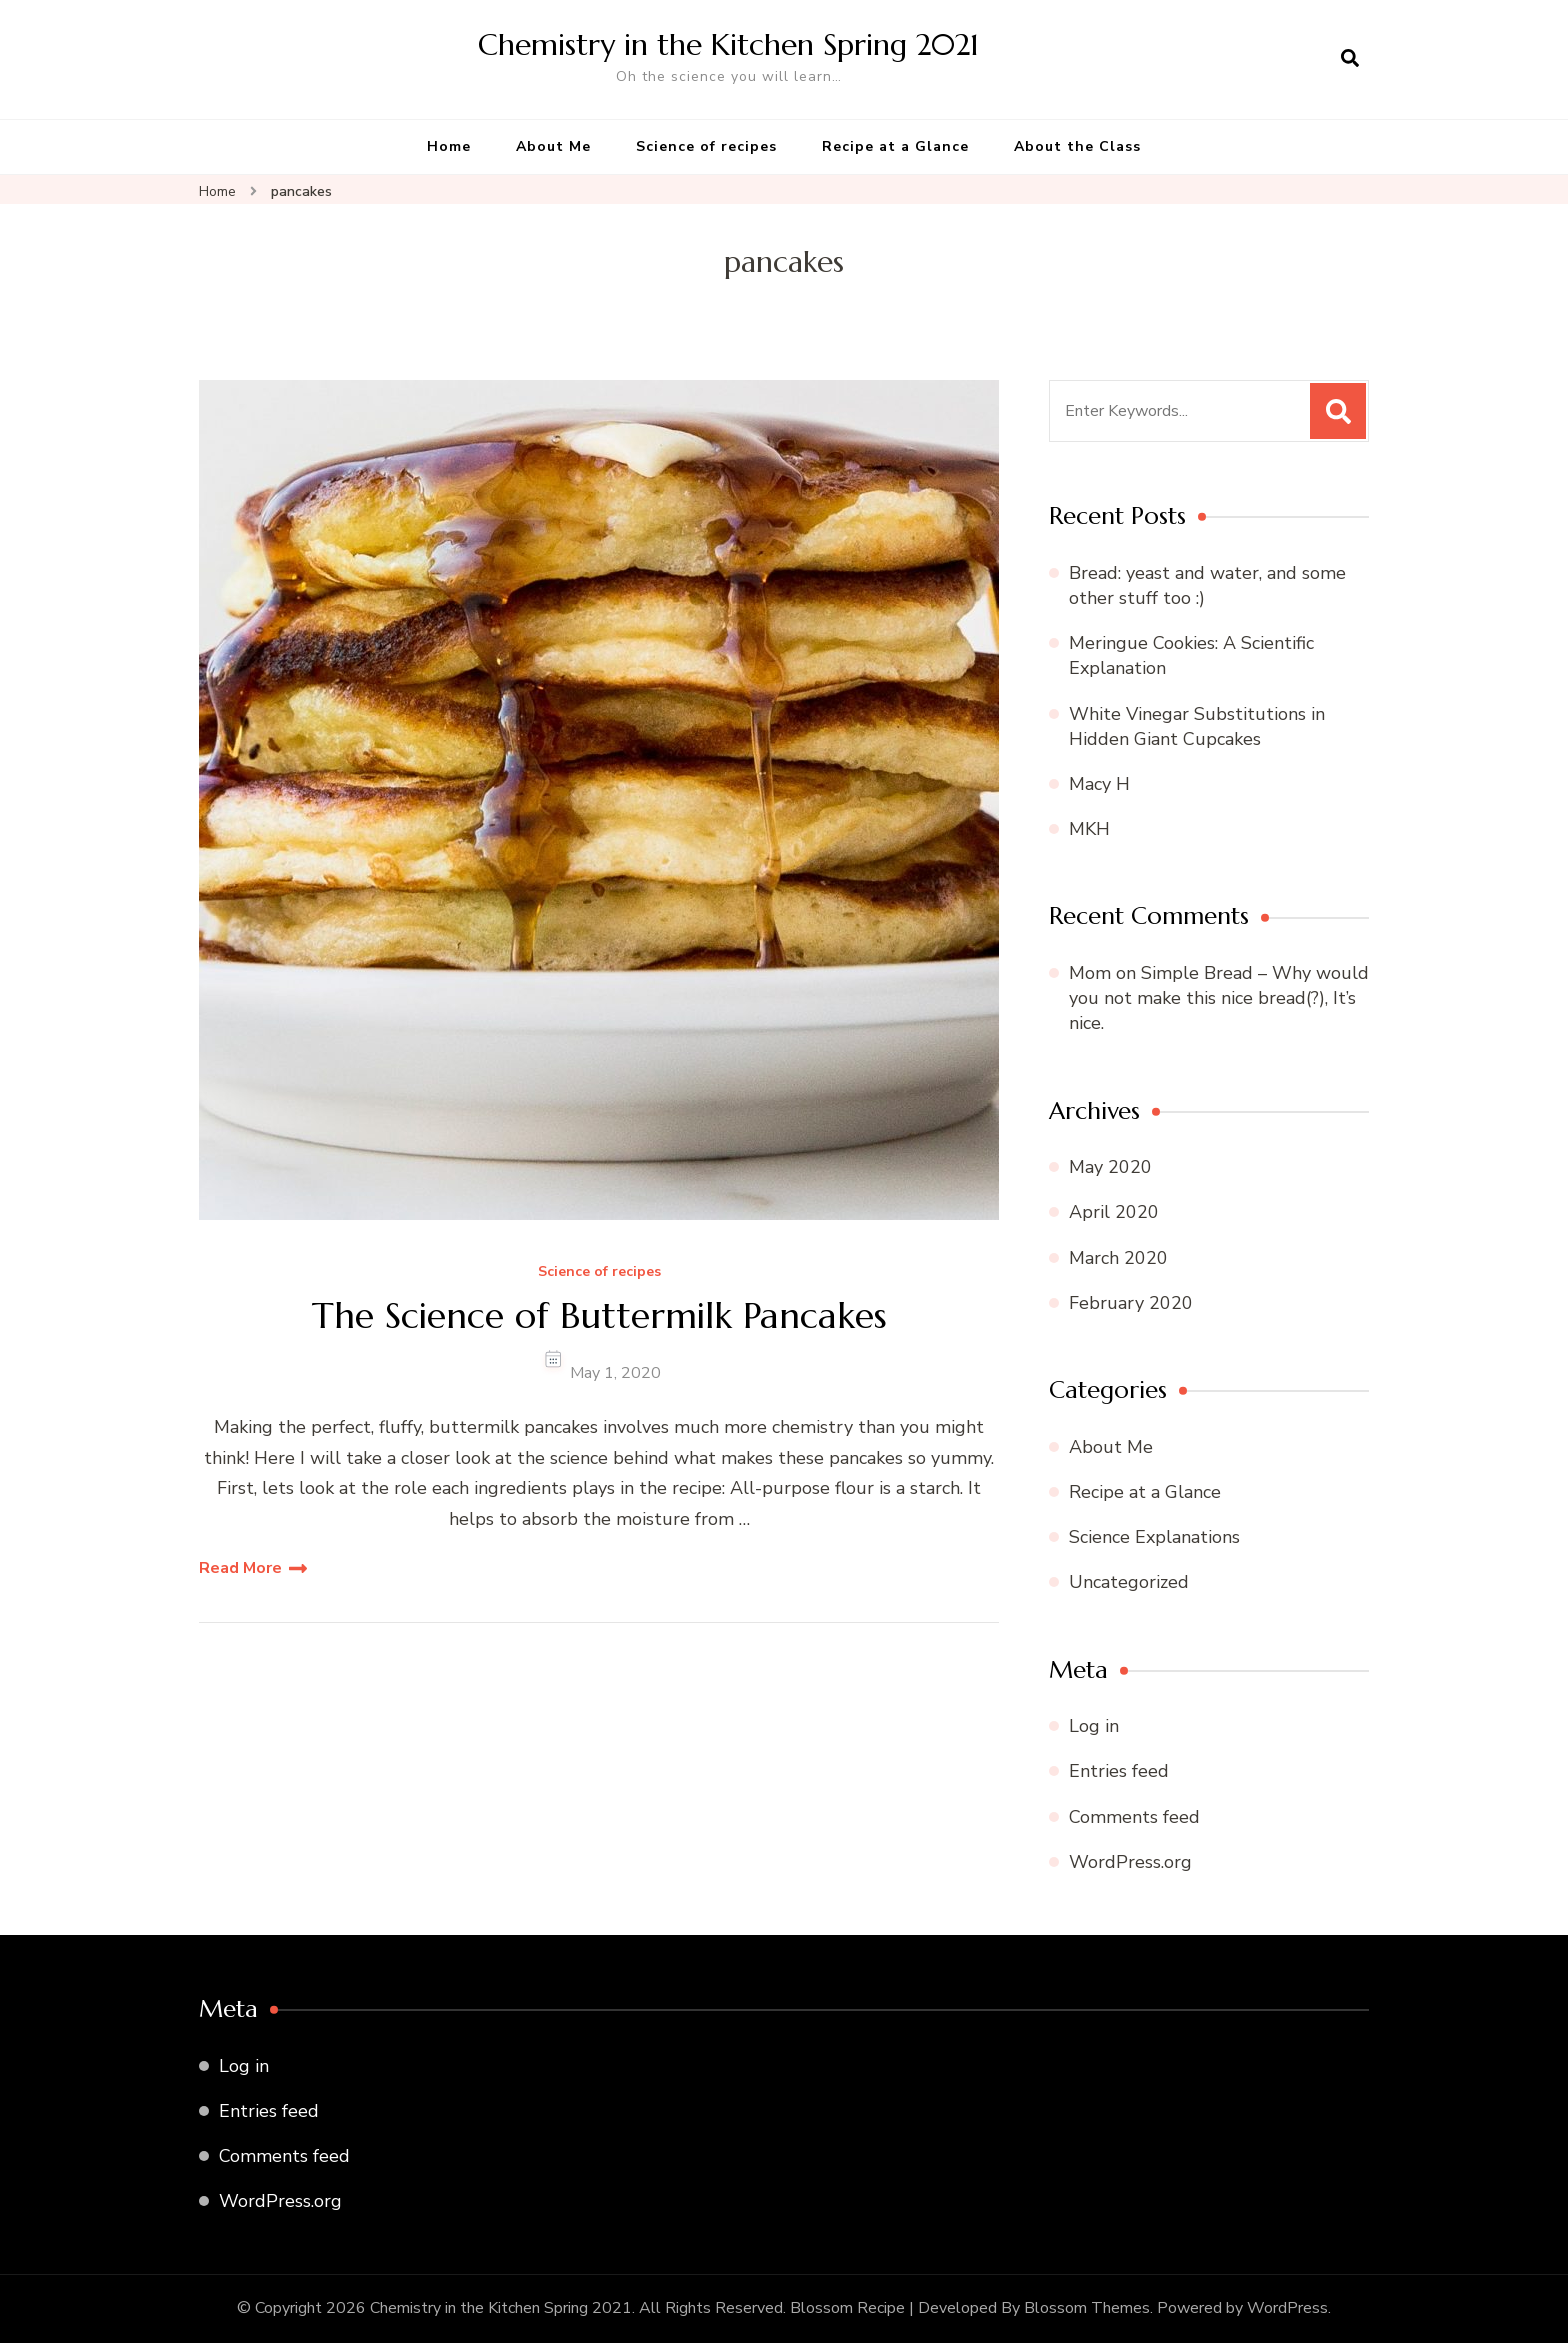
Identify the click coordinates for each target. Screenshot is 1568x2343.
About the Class (1077, 146)
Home (449, 146)
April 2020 (1114, 1212)
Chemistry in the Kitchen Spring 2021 (728, 44)
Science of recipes (706, 146)
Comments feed (1134, 1817)
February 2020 (1131, 1303)
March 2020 (1118, 1258)
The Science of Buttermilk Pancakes (599, 1315)
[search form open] (1350, 59)
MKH (1089, 829)
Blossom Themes (1087, 2308)
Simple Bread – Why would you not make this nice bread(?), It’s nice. (1219, 998)
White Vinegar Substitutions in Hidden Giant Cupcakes (1197, 726)
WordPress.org (1130, 1862)
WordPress (1287, 2308)
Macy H (1099, 784)
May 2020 (1110, 1167)
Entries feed (1119, 1771)
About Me (553, 146)
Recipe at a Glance (895, 146)
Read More (240, 1568)
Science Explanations (1154, 1537)
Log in (1094, 1726)
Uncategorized (1129, 1582)
